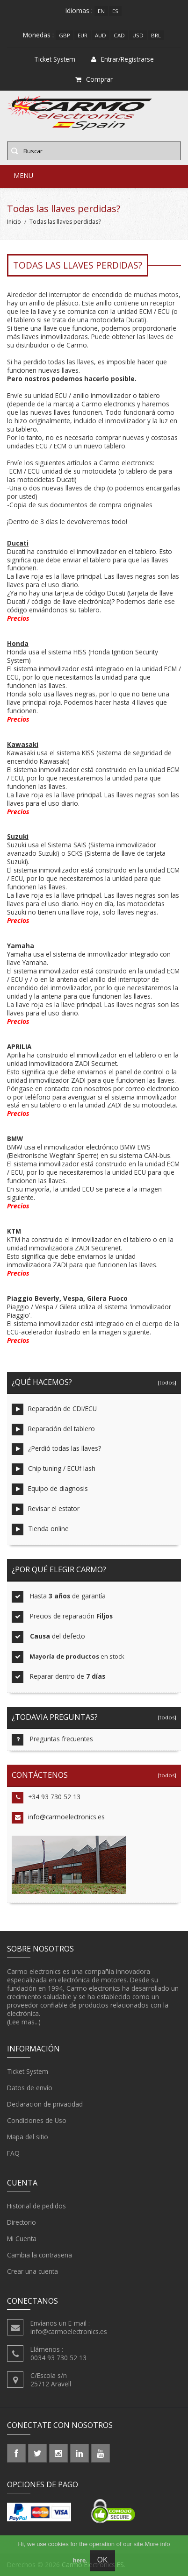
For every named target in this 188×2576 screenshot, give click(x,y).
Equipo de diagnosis (50, 1489)
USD (138, 35)
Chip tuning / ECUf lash (53, 1469)
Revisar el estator (46, 1509)
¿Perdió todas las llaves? (56, 1449)
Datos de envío (29, 2088)
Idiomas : (79, 10)
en (101, 10)
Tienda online (40, 1529)
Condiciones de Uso (36, 2121)
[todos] (165, 1382)
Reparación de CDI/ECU (54, 1409)
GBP (64, 35)
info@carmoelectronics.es (58, 1818)
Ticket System (27, 2072)
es (115, 10)
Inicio (14, 222)
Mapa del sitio (27, 2137)
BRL (156, 35)
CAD (119, 35)
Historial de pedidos (36, 2206)
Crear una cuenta (32, 2271)
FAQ (13, 2153)
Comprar (94, 79)
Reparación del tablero (53, 1429)
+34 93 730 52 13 (46, 1797)
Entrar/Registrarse (122, 59)
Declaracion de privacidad (45, 2104)
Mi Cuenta (21, 2239)
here (79, 2560)
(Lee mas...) (24, 2021)
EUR (82, 35)
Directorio (21, 2222)
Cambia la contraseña (39, 2255)
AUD (100, 35)
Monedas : (38, 34)
